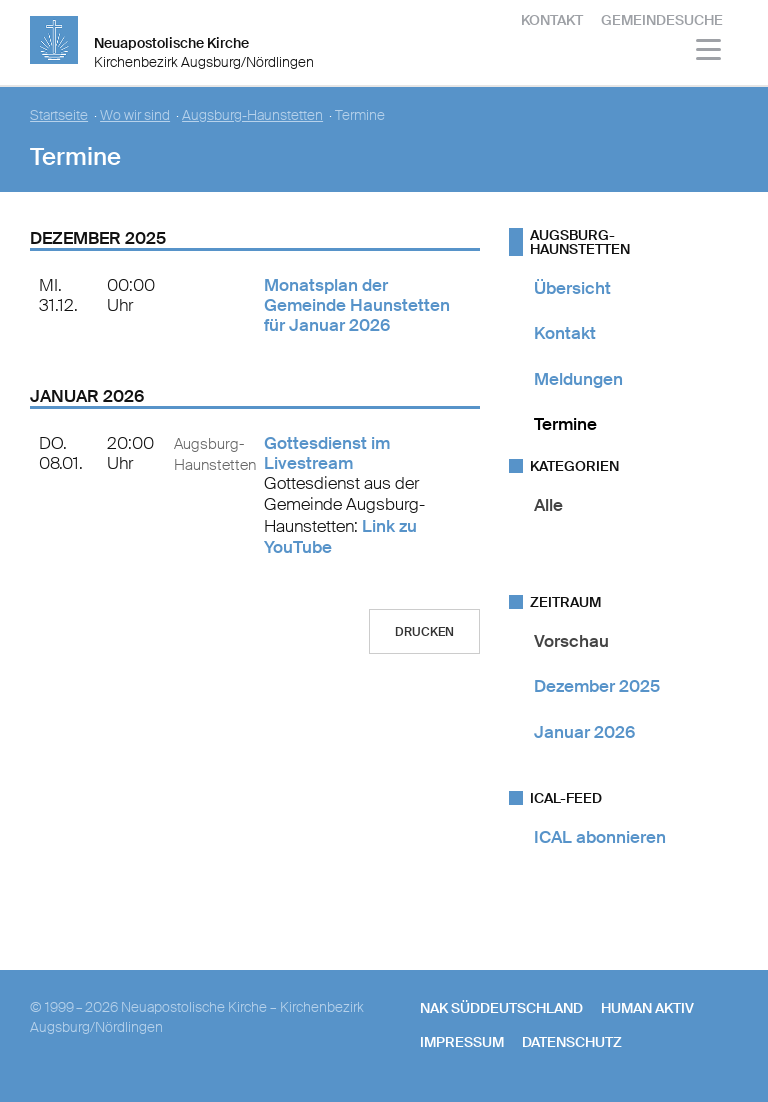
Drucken (424, 632)
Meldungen (578, 379)
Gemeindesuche (662, 20)
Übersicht (572, 288)
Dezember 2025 (597, 686)
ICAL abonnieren (600, 837)
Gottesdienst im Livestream (327, 453)
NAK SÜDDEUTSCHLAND (501, 1008)
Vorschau (571, 641)
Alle (548, 505)
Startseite (59, 115)
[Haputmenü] (709, 52)
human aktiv (647, 1008)
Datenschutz (572, 1042)
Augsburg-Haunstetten (252, 115)
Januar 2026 (584, 732)
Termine (565, 424)
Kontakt (552, 20)
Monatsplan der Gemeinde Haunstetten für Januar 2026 (357, 305)
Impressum (462, 1042)
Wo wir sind (135, 115)
